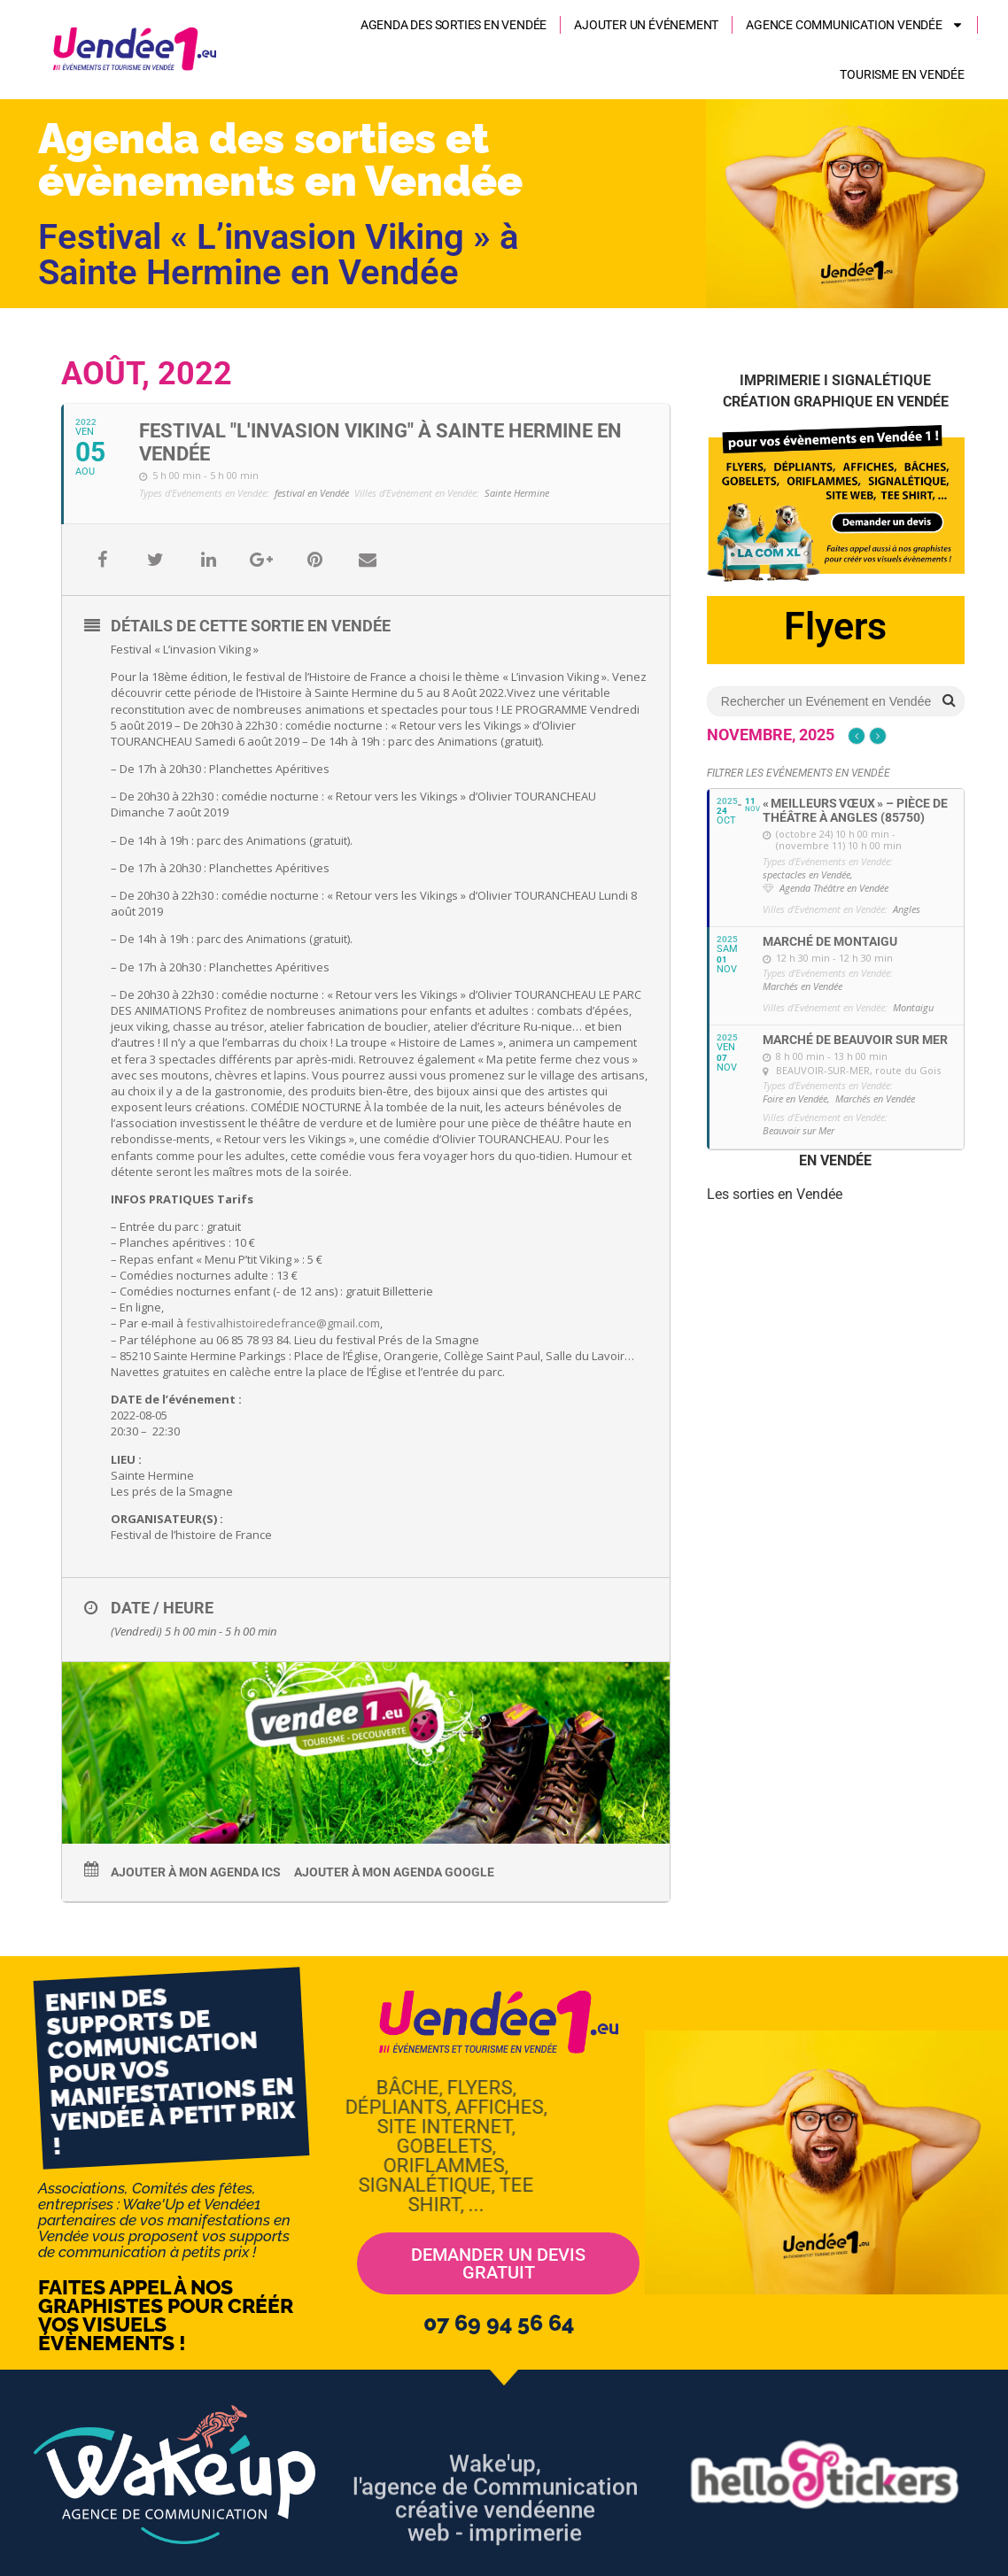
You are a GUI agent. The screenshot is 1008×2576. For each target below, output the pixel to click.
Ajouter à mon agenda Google (394, 1872)
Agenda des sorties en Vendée (454, 25)
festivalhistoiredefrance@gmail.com (283, 1323)
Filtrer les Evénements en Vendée (798, 773)
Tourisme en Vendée (902, 74)
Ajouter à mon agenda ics (196, 1872)
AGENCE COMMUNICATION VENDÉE (855, 25)
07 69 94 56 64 (498, 2322)
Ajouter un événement (646, 25)
